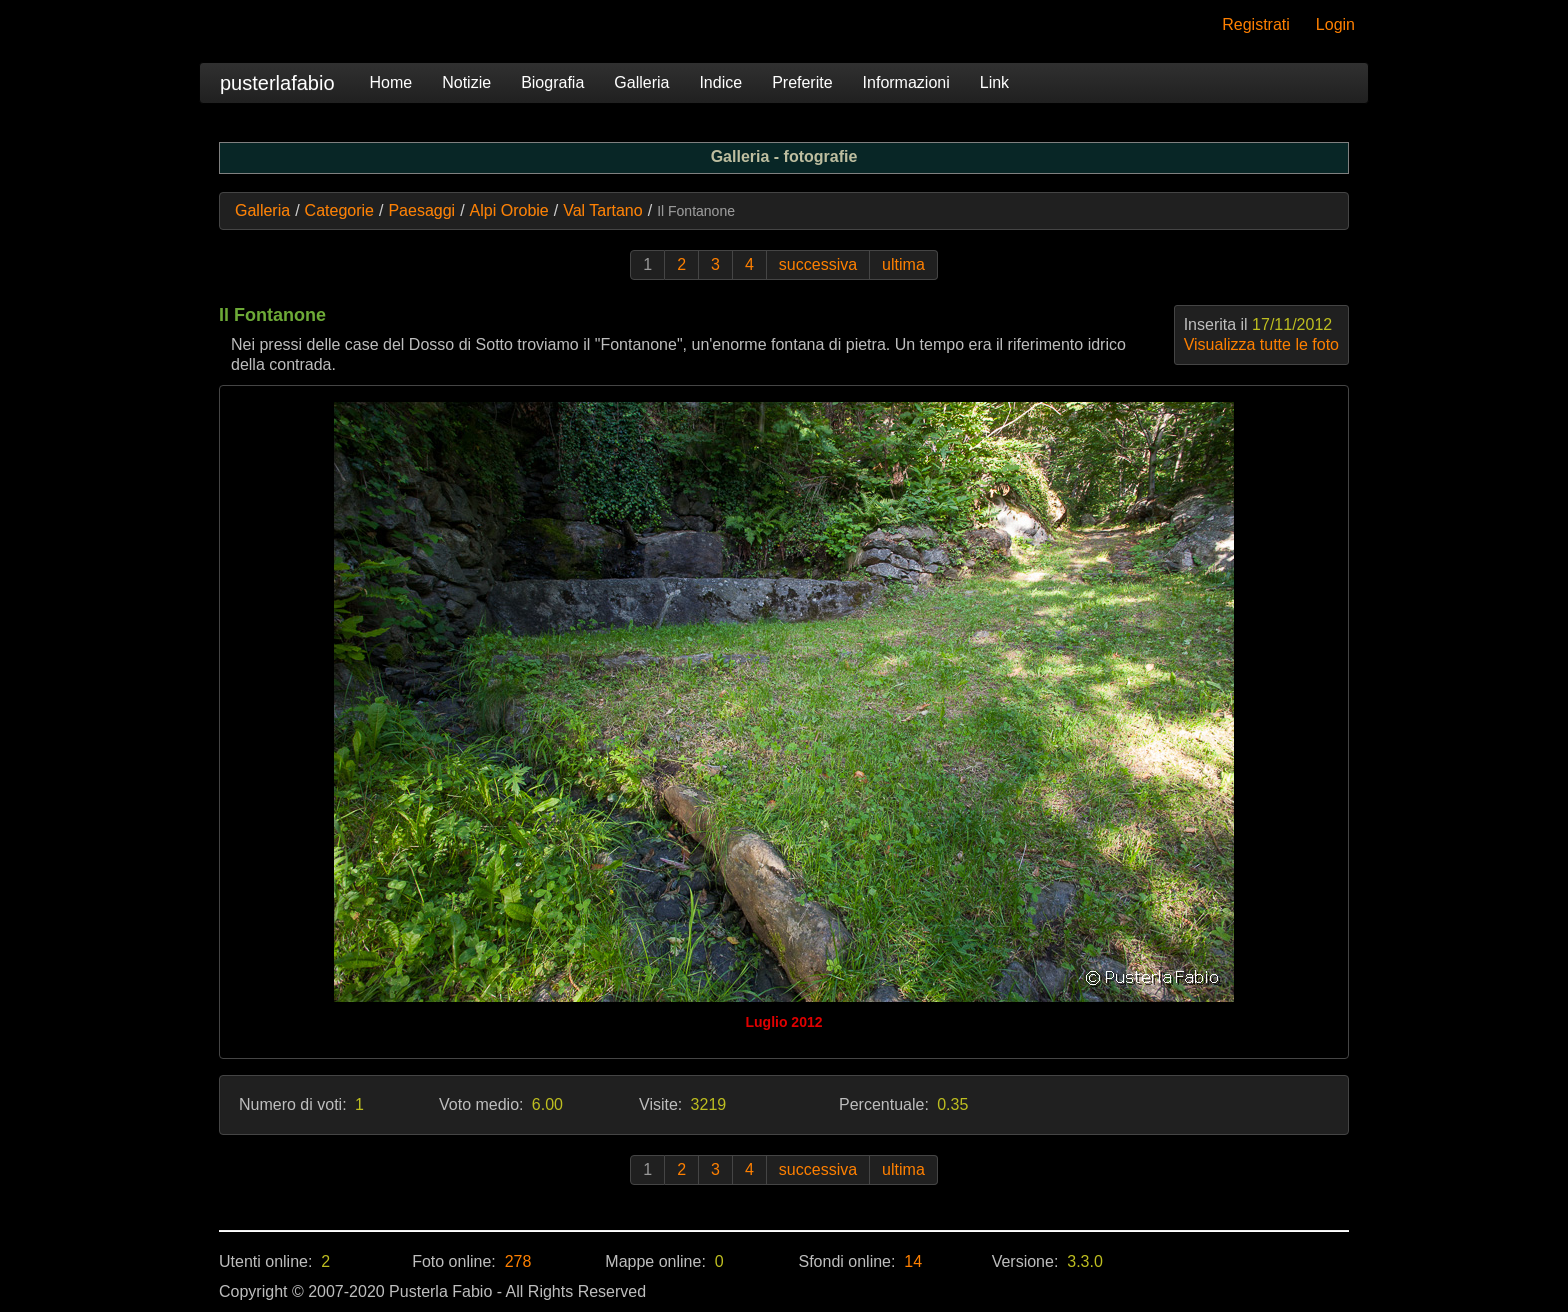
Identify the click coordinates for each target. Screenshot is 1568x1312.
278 (518, 1261)
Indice (720, 82)
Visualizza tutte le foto (1261, 344)
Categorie (339, 210)
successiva (818, 264)
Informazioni (906, 82)
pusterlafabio (277, 83)
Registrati (1256, 24)
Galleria (641, 82)
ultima (903, 264)
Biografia (552, 82)
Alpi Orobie (509, 210)
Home (391, 82)
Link (994, 82)
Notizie (466, 82)
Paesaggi (421, 210)
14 (913, 1261)
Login (1335, 24)
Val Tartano (602, 210)
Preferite (802, 82)
